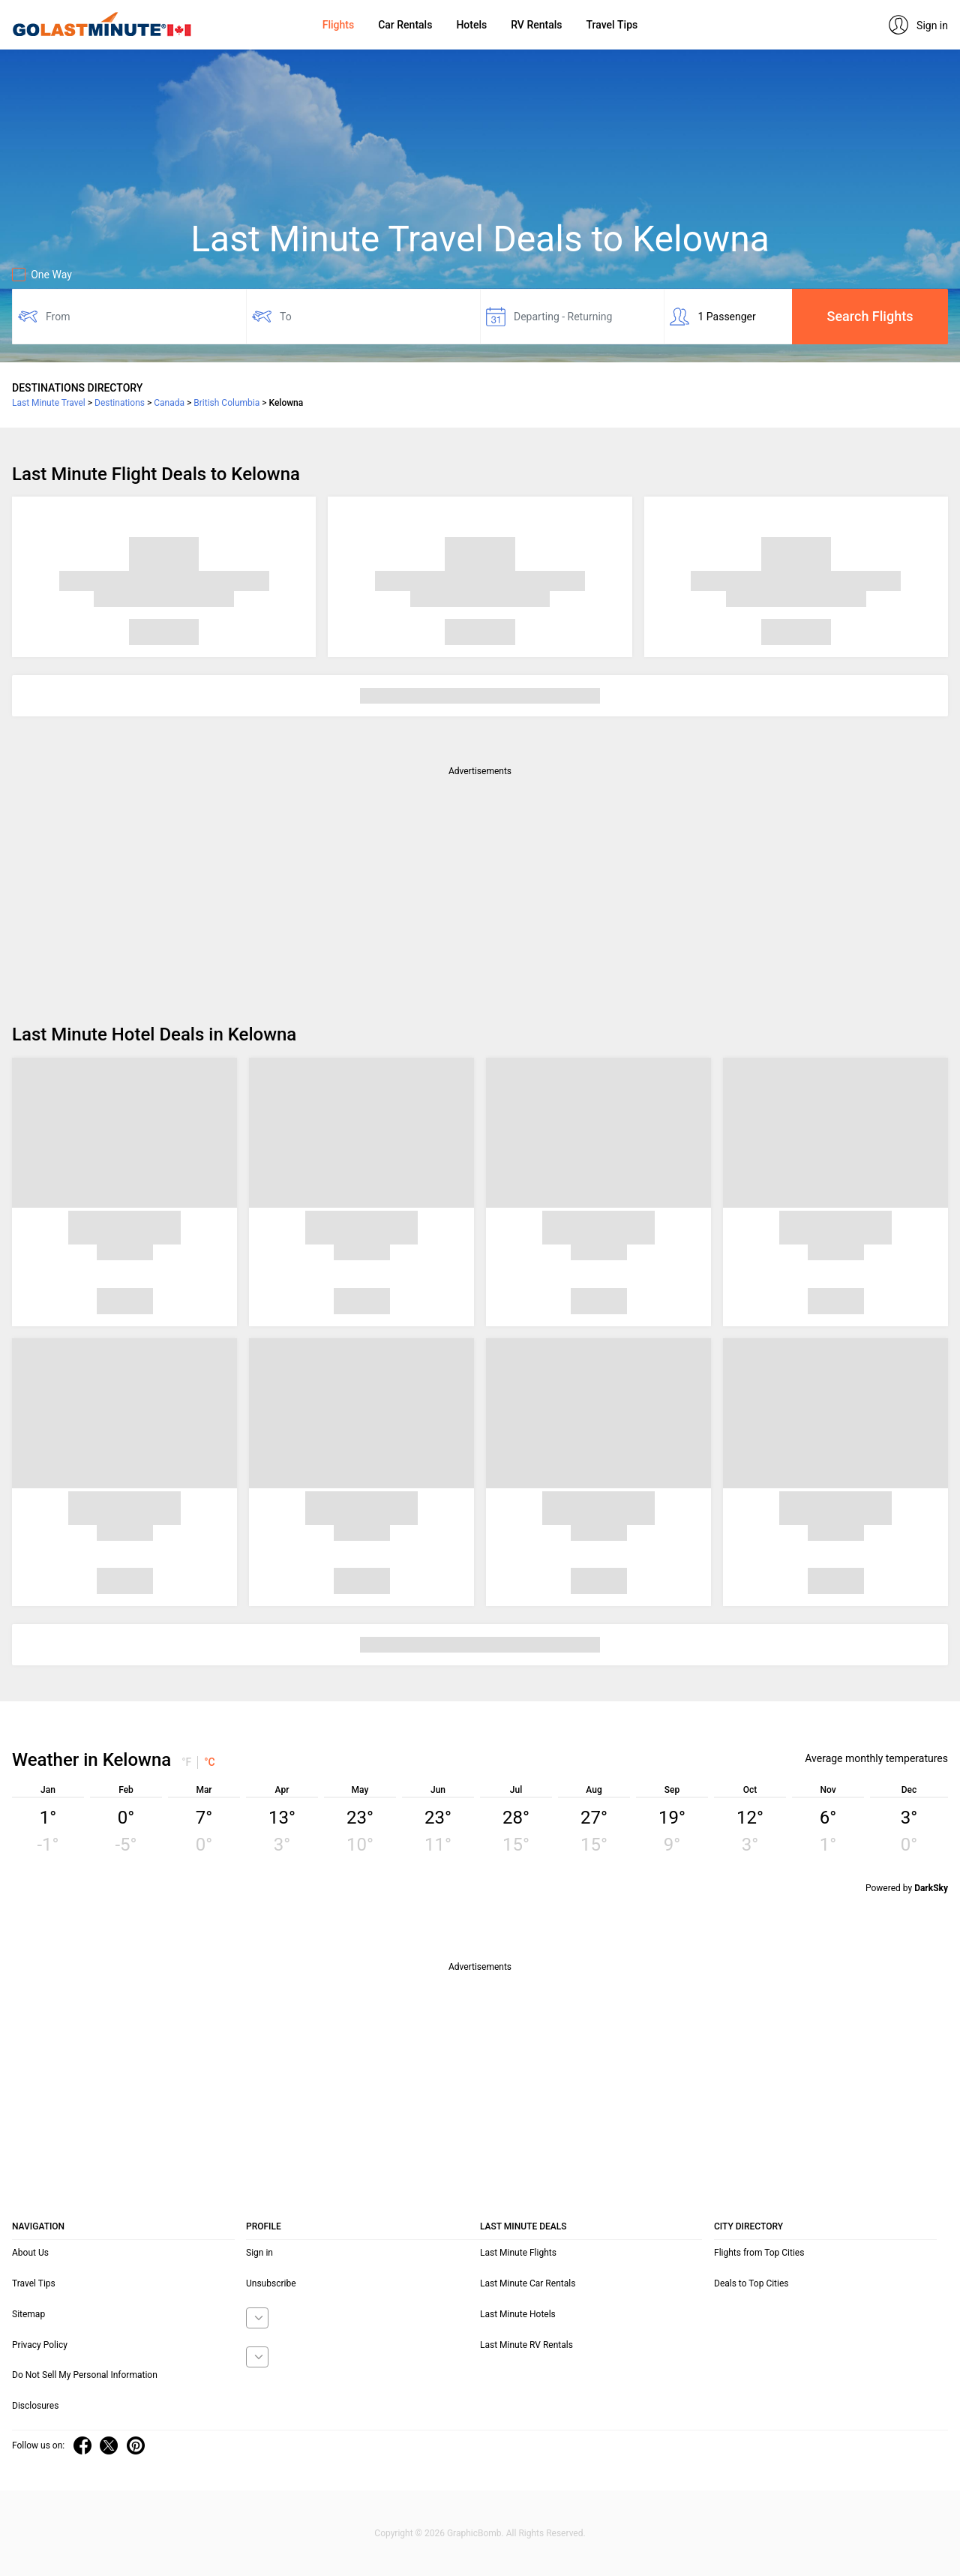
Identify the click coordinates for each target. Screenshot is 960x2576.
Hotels (471, 25)
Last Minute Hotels (518, 2314)
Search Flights (870, 316)
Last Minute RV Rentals (526, 2345)
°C (209, 1762)
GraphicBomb (474, 2533)
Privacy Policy (40, 2345)
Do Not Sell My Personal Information (85, 2375)
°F (186, 1762)
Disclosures (35, 2405)
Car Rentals (405, 25)
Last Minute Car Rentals (527, 2283)
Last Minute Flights (518, 2252)
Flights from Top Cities (759, 2252)
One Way (42, 274)
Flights (338, 25)
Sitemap (28, 2314)
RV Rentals (536, 25)
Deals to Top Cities (751, 2283)
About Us (30, 2252)
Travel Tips (612, 25)
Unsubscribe (271, 2283)
